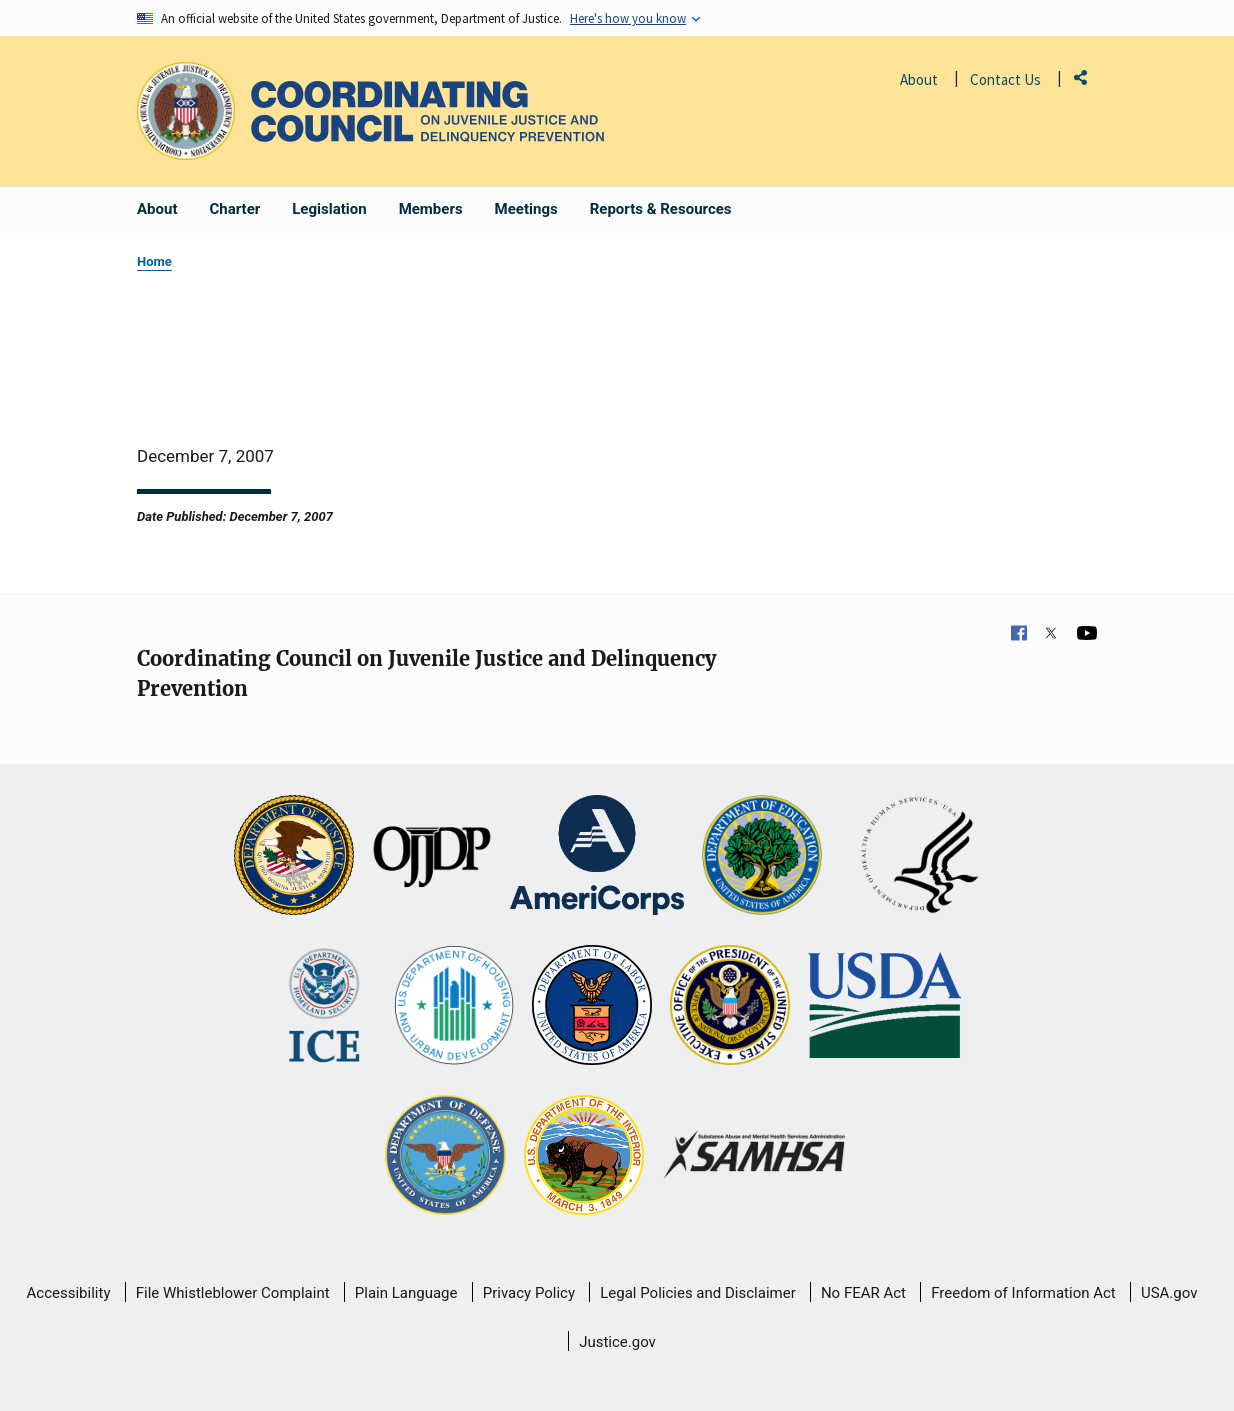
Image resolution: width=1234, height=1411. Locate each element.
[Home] (427, 111)
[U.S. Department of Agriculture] (884, 1007)
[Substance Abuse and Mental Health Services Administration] (755, 1156)
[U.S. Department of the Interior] (584, 1157)
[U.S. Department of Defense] (445, 1157)
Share (1088, 81)
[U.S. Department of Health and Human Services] (920, 857)
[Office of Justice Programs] (186, 111)
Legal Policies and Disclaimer (697, 1293)
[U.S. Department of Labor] (592, 1007)
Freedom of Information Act (1023, 1293)
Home (154, 261)
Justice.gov (617, 1342)
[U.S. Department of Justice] (294, 857)
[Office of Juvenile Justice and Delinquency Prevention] (432, 857)
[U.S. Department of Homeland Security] (324, 1007)
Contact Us (1005, 79)
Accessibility (69, 1293)
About (919, 79)
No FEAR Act (863, 1293)
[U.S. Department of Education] (762, 857)
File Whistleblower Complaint (233, 1293)
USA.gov (1169, 1293)
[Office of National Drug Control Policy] (730, 1007)
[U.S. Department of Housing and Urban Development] (454, 1007)
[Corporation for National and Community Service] (597, 857)
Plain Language (406, 1293)
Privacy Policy (529, 1293)
